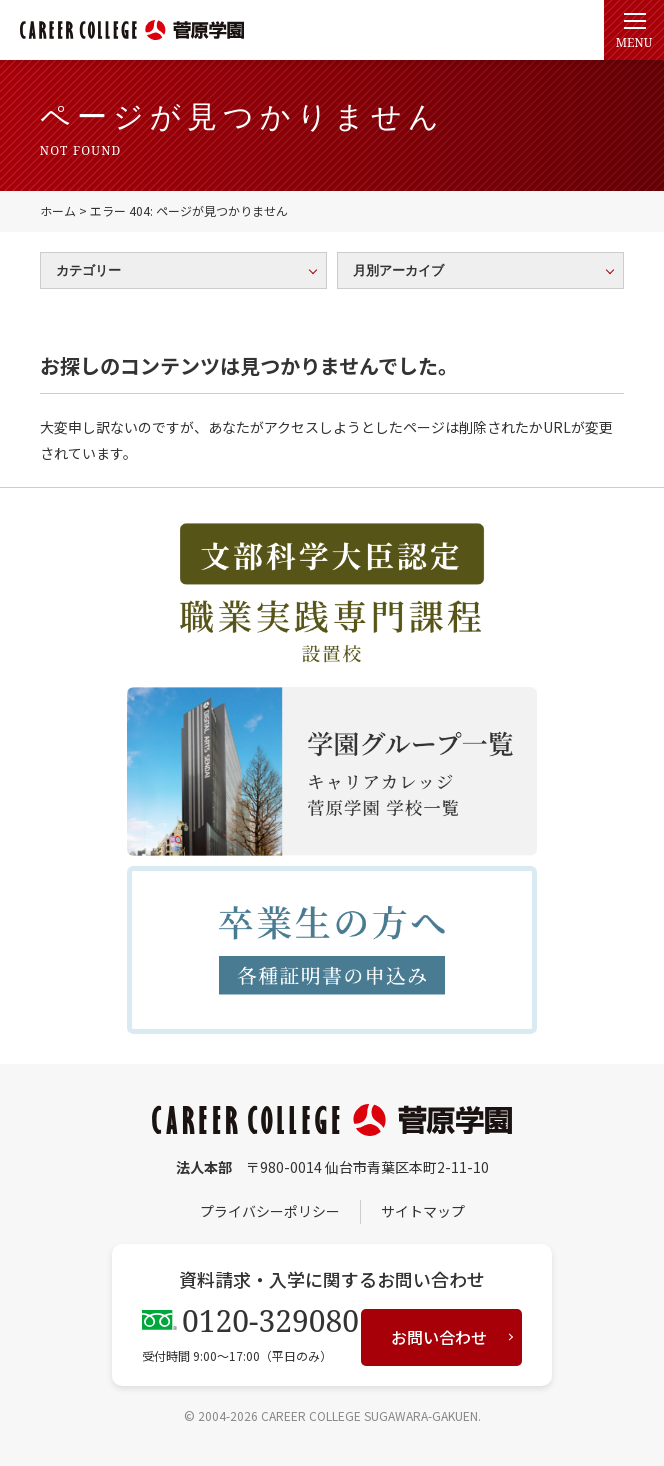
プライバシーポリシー (270, 1211)
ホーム (58, 210)
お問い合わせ (439, 1337)
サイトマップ (423, 1211)
